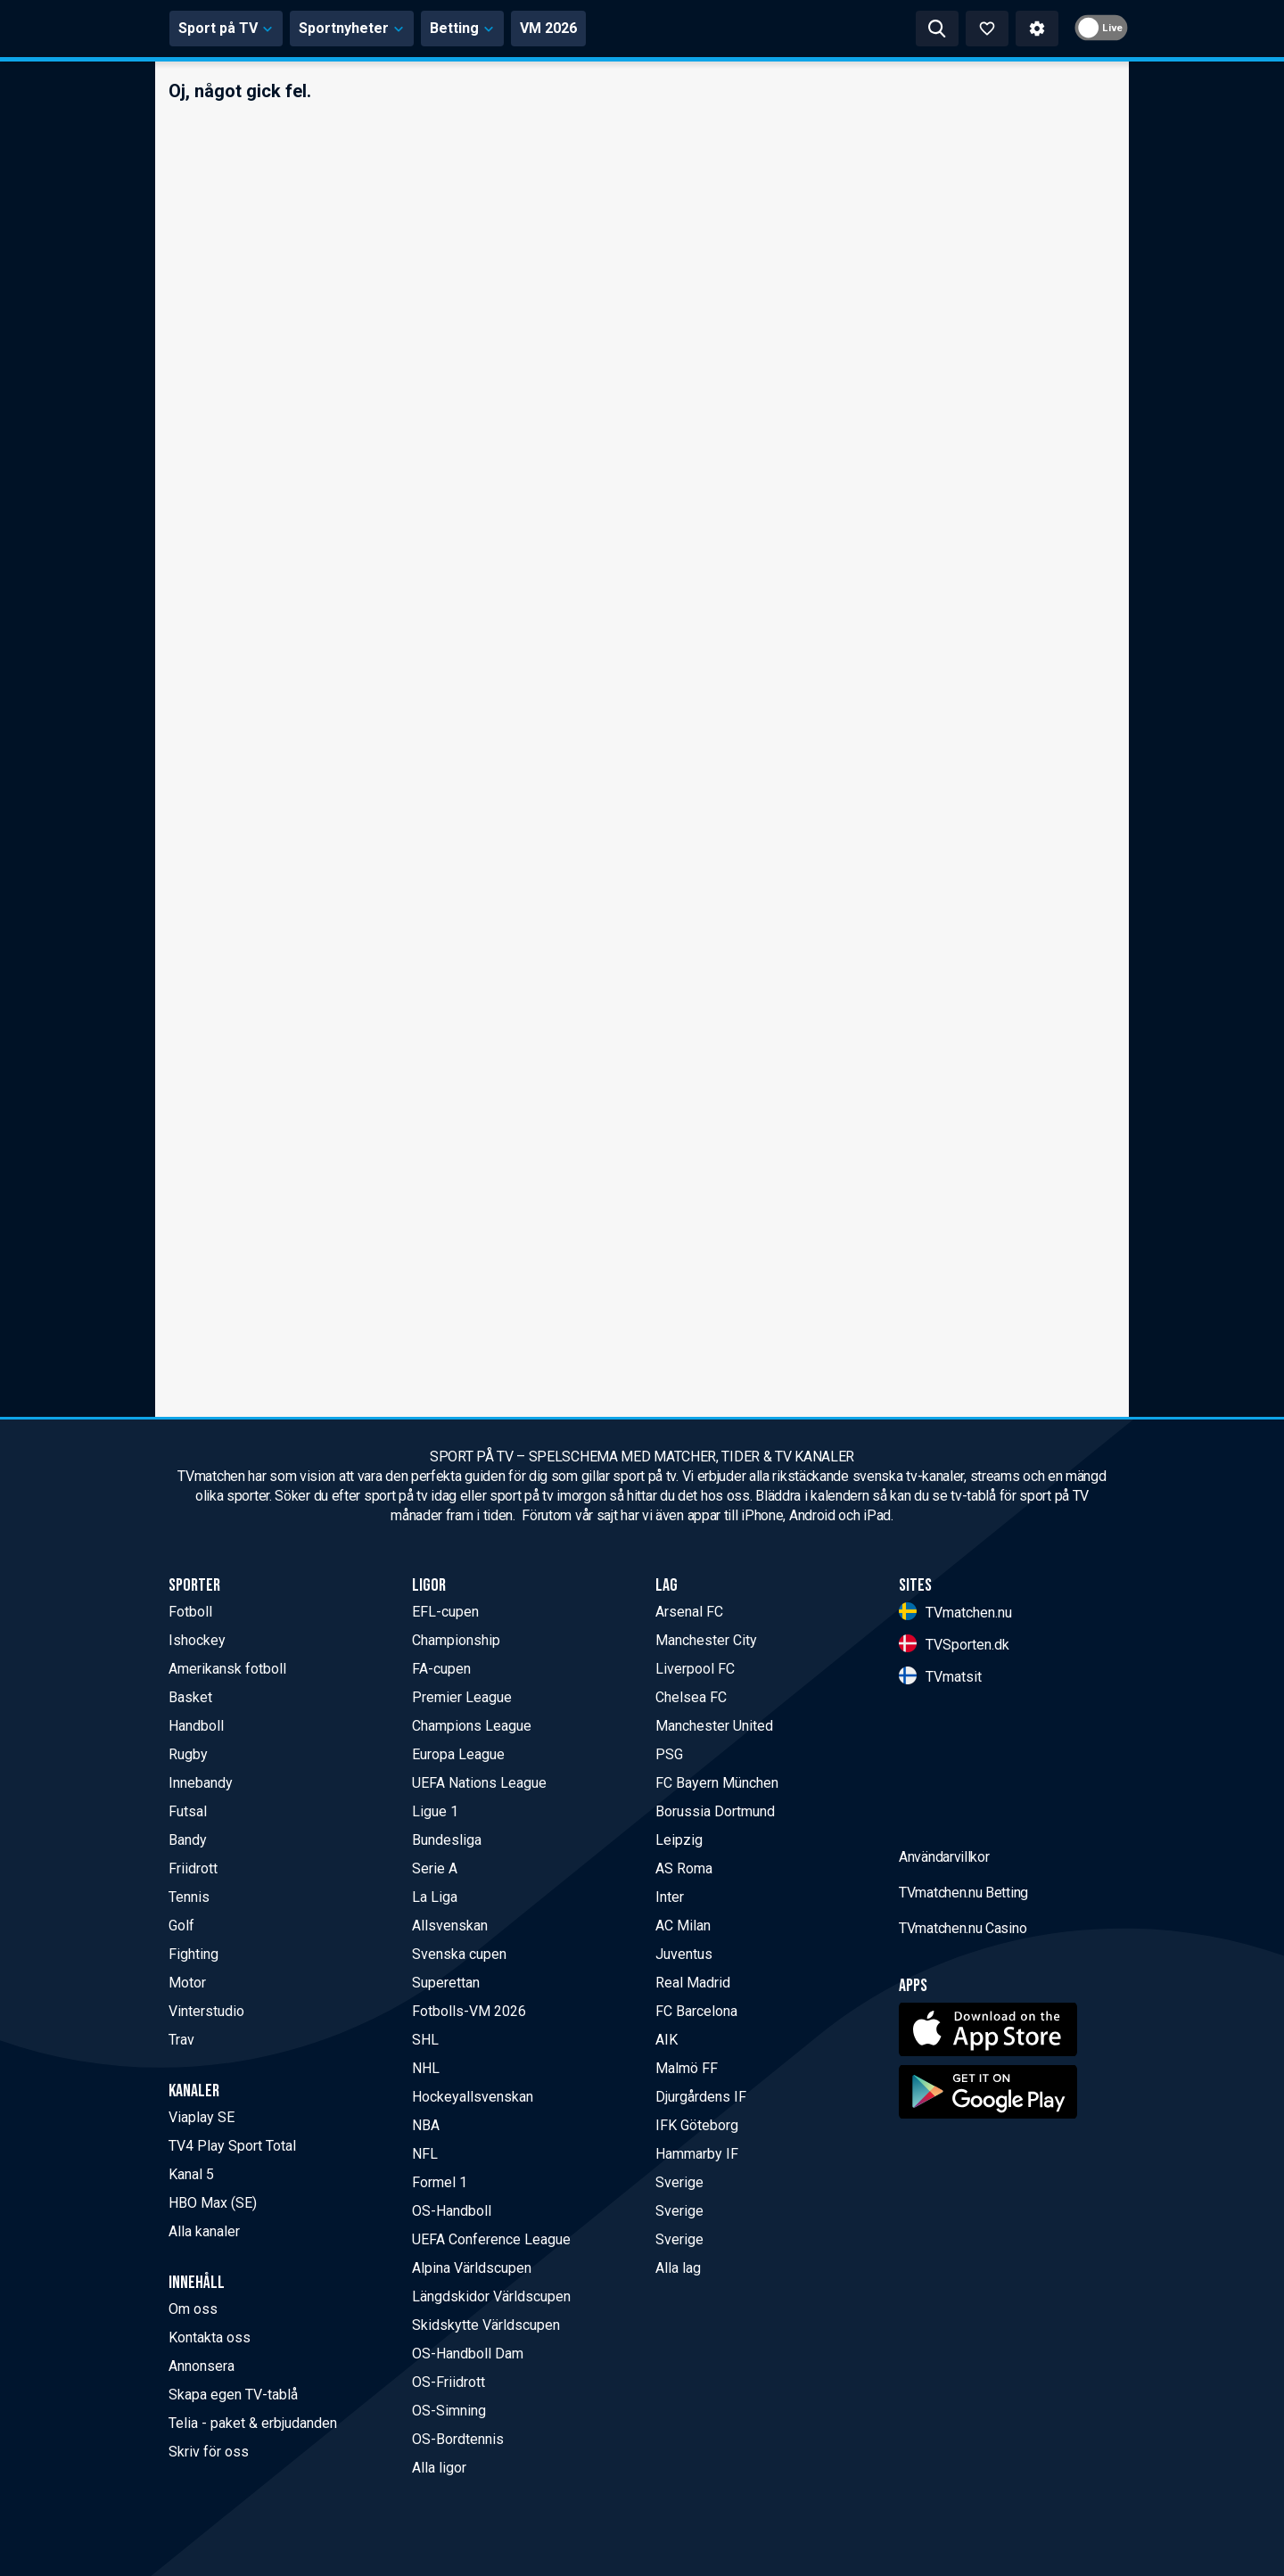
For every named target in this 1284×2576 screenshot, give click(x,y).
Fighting (193, 1954)
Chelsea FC (691, 1697)
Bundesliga (447, 1839)
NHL (426, 2068)
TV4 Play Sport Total (232, 2145)
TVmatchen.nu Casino (962, 2068)
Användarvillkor (944, 1996)
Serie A (434, 1868)
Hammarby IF (696, 2153)
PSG (669, 1754)
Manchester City (706, 1640)
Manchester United (714, 1725)
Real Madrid (692, 1982)
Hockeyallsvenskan (472, 2096)
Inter (669, 1897)
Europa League (458, 1754)
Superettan (446, 1982)
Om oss (193, 2308)
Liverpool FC (695, 1668)
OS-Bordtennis (458, 2439)
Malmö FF (686, 2068)
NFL (425, 2153)
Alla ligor (439, 2467)
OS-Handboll (451, 2210)
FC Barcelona (696, 2011)
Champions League (471, 1725)
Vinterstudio (206, 2011)
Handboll (196, 1725)
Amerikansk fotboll (227, 1668)
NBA (426, 2125)
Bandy (188, 1839)
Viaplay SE (202, 2117)
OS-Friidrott (448, 2382)
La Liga (434, 1897)
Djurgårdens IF (700, 2096)
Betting (628, 28)
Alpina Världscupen (471, 2267)
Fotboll (190, 1611)
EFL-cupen (445, 1611)
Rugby (188, 1754)
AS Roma (683, 1868)
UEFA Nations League (479, 1782)
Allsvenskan (450, 1925)
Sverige (679, 2182)
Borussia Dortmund (715, 1811)
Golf (181, 1925)
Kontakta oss (210, 2337)
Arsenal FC (689, 1611)
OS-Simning (449, 2410)
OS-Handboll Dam (467, 2353)
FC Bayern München (716, 1782)
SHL (425, 2039)
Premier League (462, 1697)
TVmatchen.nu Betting (963, 2032)
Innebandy (201, 1782)
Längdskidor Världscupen (491, 2296)
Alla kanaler (204, 2231)
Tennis (189, 1897)
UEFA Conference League (491, 2239)
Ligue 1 (435, 1811)
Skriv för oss (209, 2451)
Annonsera (202, 2366)
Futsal (188, 1811)
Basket (190, 1697)
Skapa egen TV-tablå (233, 2394)
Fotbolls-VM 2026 (469, 2011)
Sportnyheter (518, 28)
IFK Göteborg (696, 2125)
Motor (187, 1982)
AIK (666, 2039)
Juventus (683, 1954)
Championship (456, 1640)
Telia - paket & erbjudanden (253, 2423)
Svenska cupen (459, 1954)
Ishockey (197, 1640)
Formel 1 (439, 2182)
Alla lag (678, 2267)
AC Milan (683, 1925)
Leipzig (679, 1839)
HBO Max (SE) (213, 2202)
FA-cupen (441, 1668)
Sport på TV (392, 28)
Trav (181, 2039)
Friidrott (193, 1868)
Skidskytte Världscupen (486, 2325)
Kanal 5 (191, 2174)
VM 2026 (714, 28)
